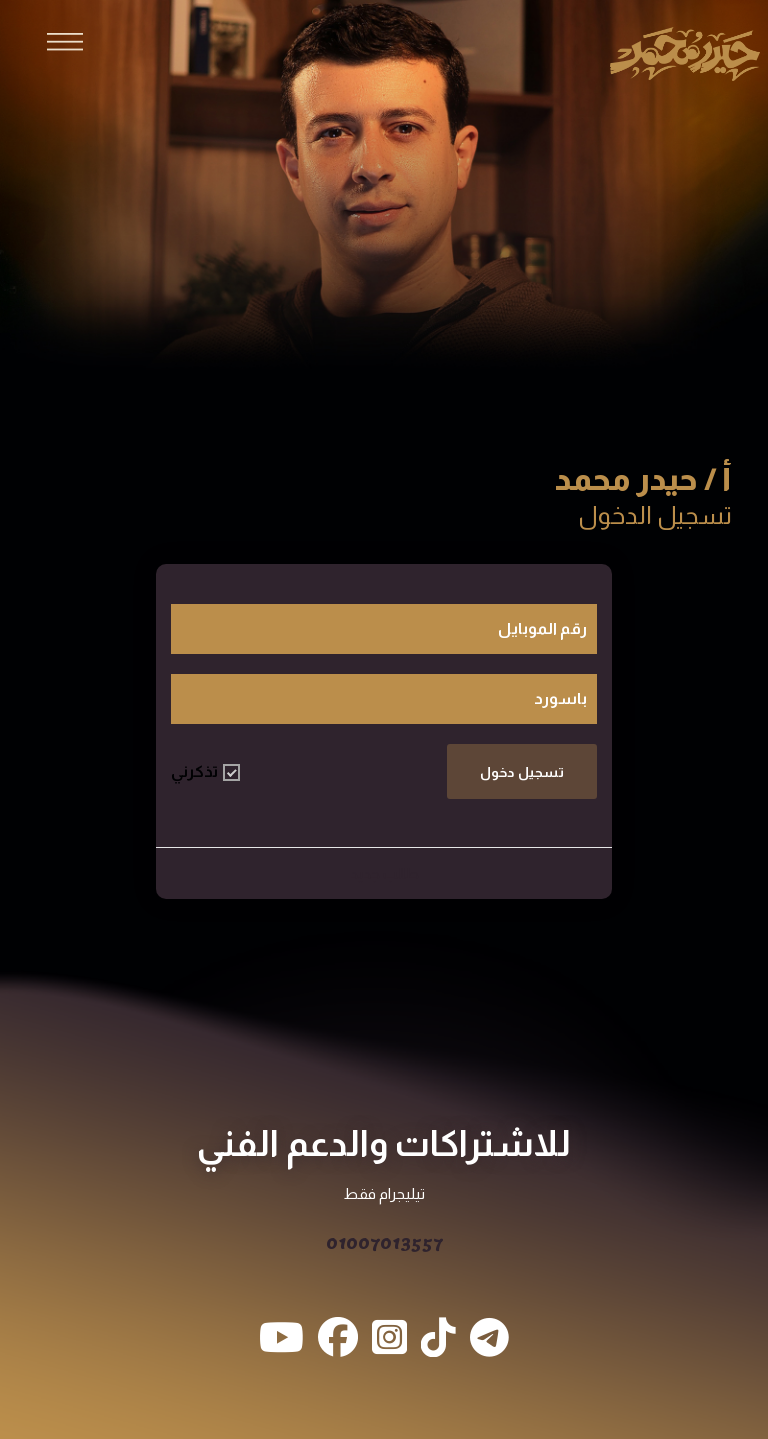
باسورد (560, 698)
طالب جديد (384, 873)
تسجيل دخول (522, 772)
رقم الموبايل (542, 628)
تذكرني (205, 772)
